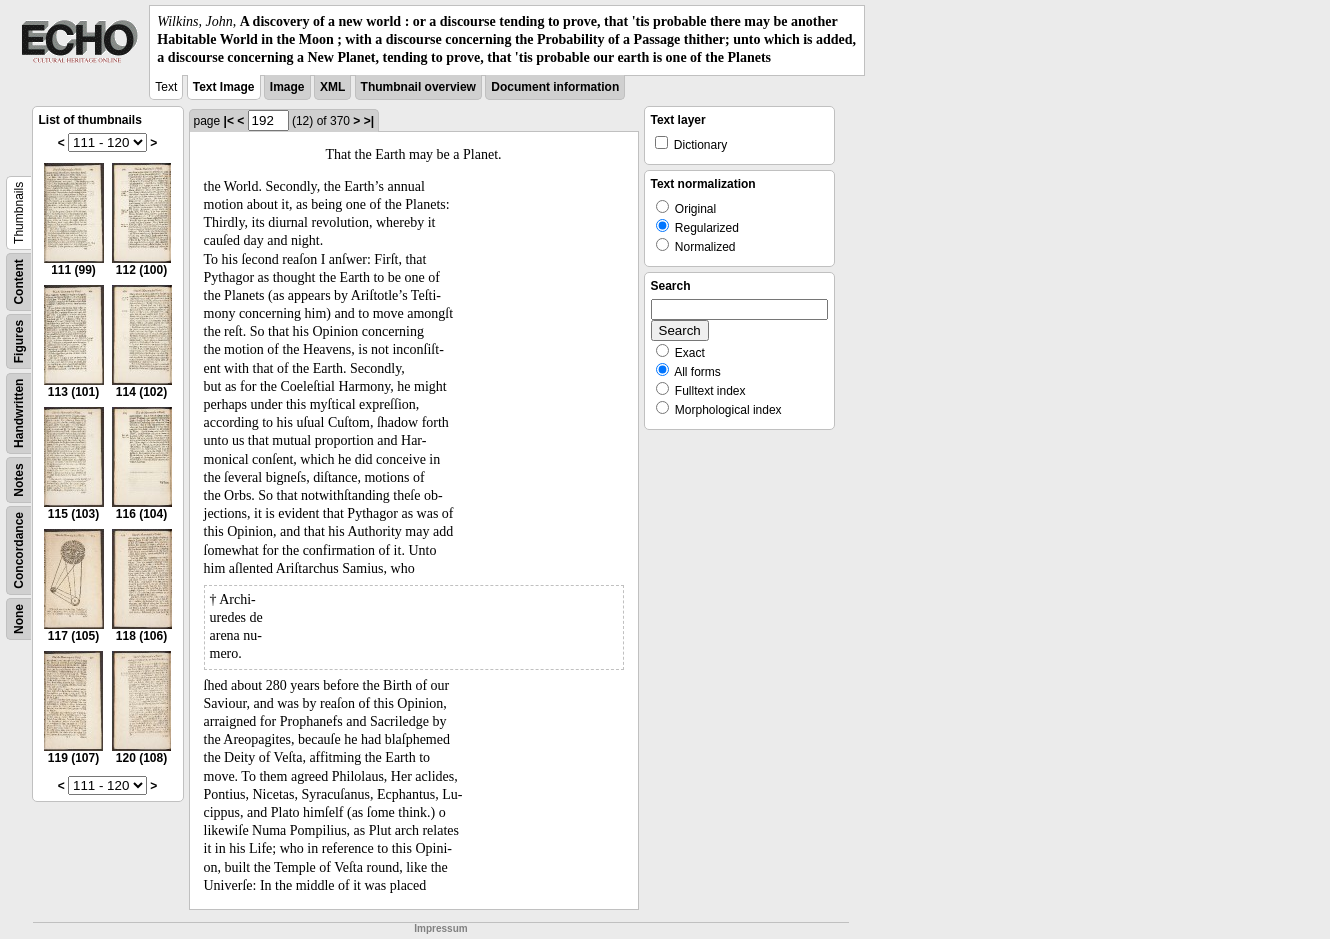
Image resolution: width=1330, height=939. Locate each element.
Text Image (224, 87)
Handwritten (19, 412)
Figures (19, 340)
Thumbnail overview (418, 87)
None (19, 619)
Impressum (440, 928)
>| (369, 121)
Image (287, 87)
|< (229, 121)
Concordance (19, 550)
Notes (19, 479)
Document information (555, 87)
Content (19, 281)
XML (332, 87)
